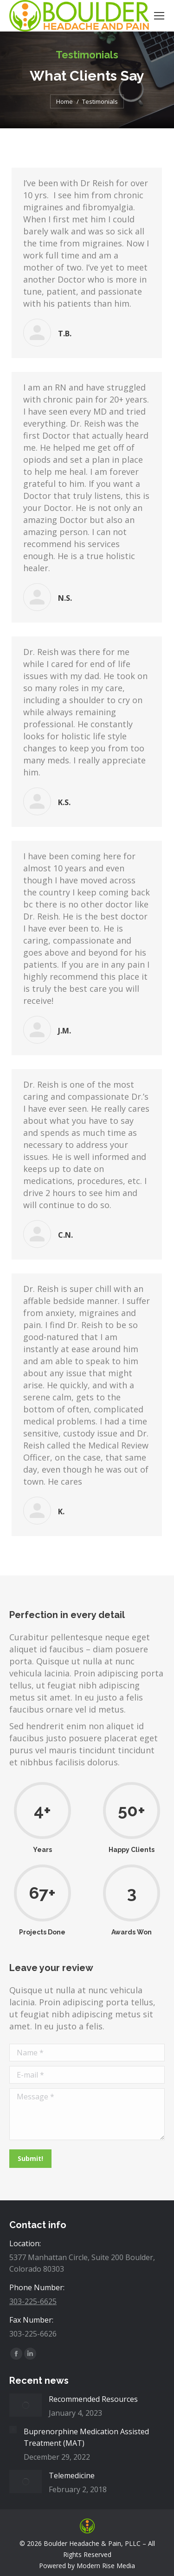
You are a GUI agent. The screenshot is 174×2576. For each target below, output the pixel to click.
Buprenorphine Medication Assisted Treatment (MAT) (86, 2437)
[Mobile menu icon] (159, 15)
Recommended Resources (93, 2399)
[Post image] (25, 2405)
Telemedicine (72, 2475)
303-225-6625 (33, 2301)
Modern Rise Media (106, 2565)
